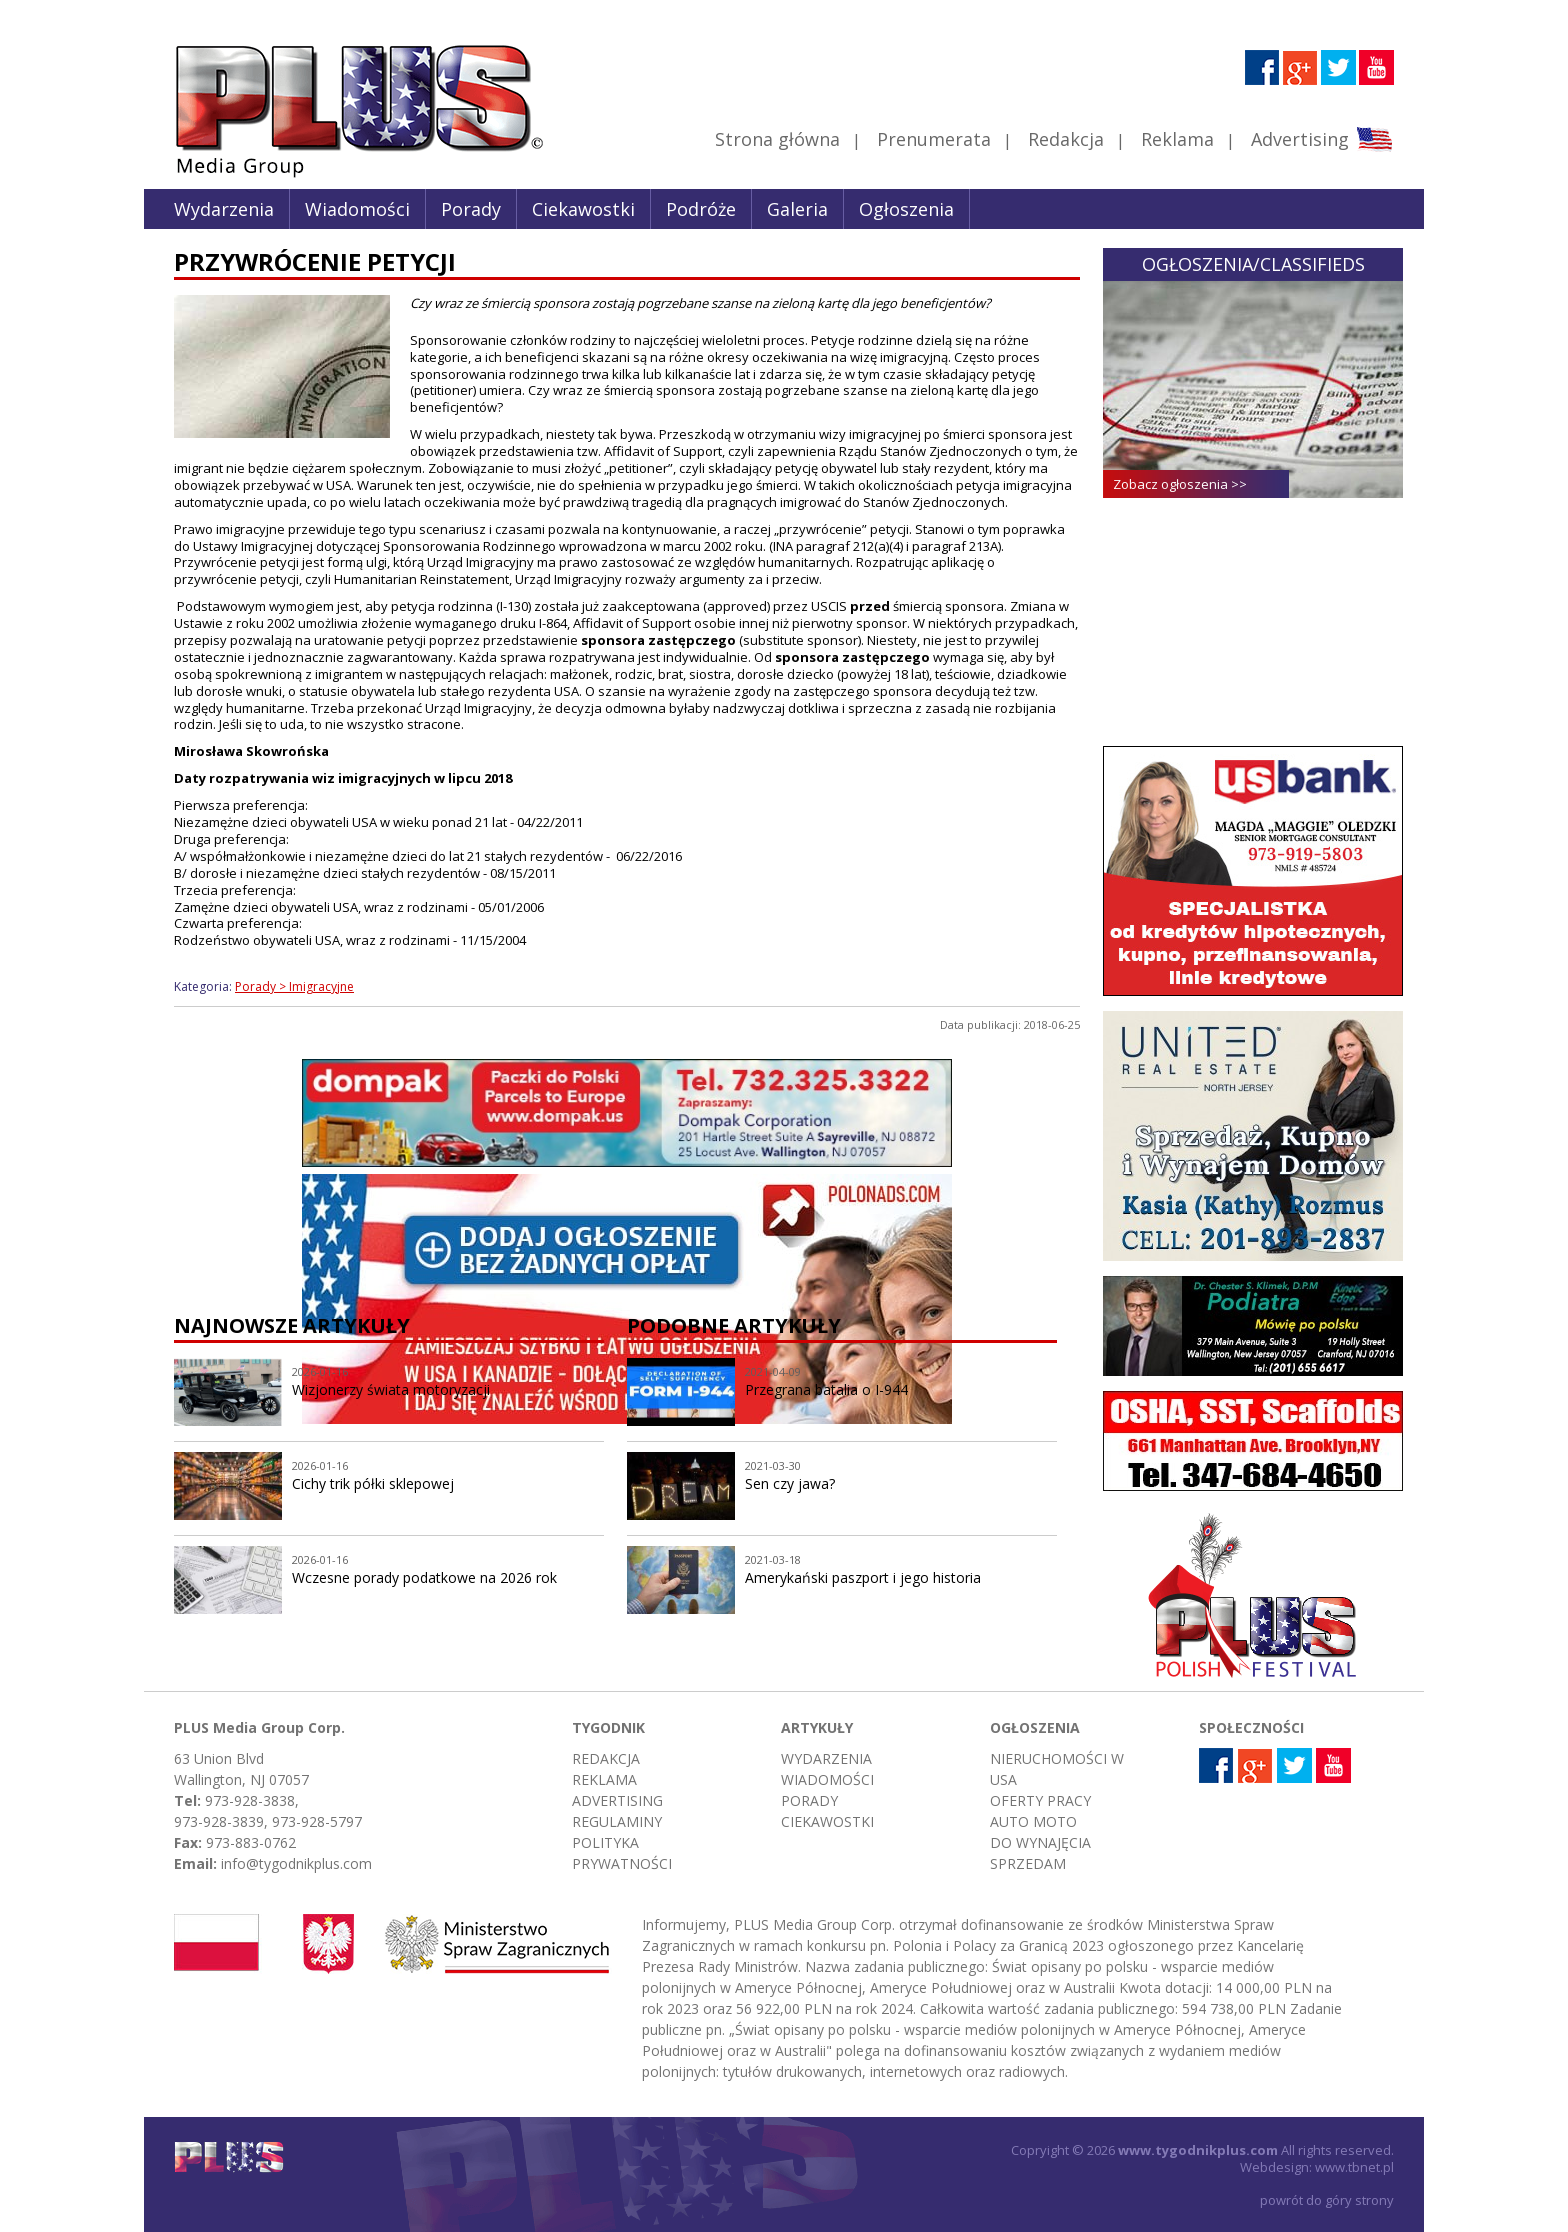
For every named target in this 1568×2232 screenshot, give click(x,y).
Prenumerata (934, 139)
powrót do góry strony (1327, 2200)
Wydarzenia (224, 209)
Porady (471, 209)
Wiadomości (357, 209)
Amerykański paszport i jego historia (863, 1577)
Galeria (797, 209)
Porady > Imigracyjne (294, 986)
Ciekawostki (583, 209)
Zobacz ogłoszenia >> (1180, 484)
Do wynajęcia (1040, 1842)
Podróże (701, 209)
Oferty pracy (1040, 1800)
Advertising (1321, 139)
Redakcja (1066, 139)
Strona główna (777, 139)
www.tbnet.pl (1354, 2167)
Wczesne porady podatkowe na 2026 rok (424, 1577)
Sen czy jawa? (790, 1483)
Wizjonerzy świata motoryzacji (391, 1389)
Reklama (1177, 139)
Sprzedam (1028, 1863)
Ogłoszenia (906, 209)
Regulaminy (617, 1821)
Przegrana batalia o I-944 (826, 1389)
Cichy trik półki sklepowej (373, 1483)
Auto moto (1033, 1821)
